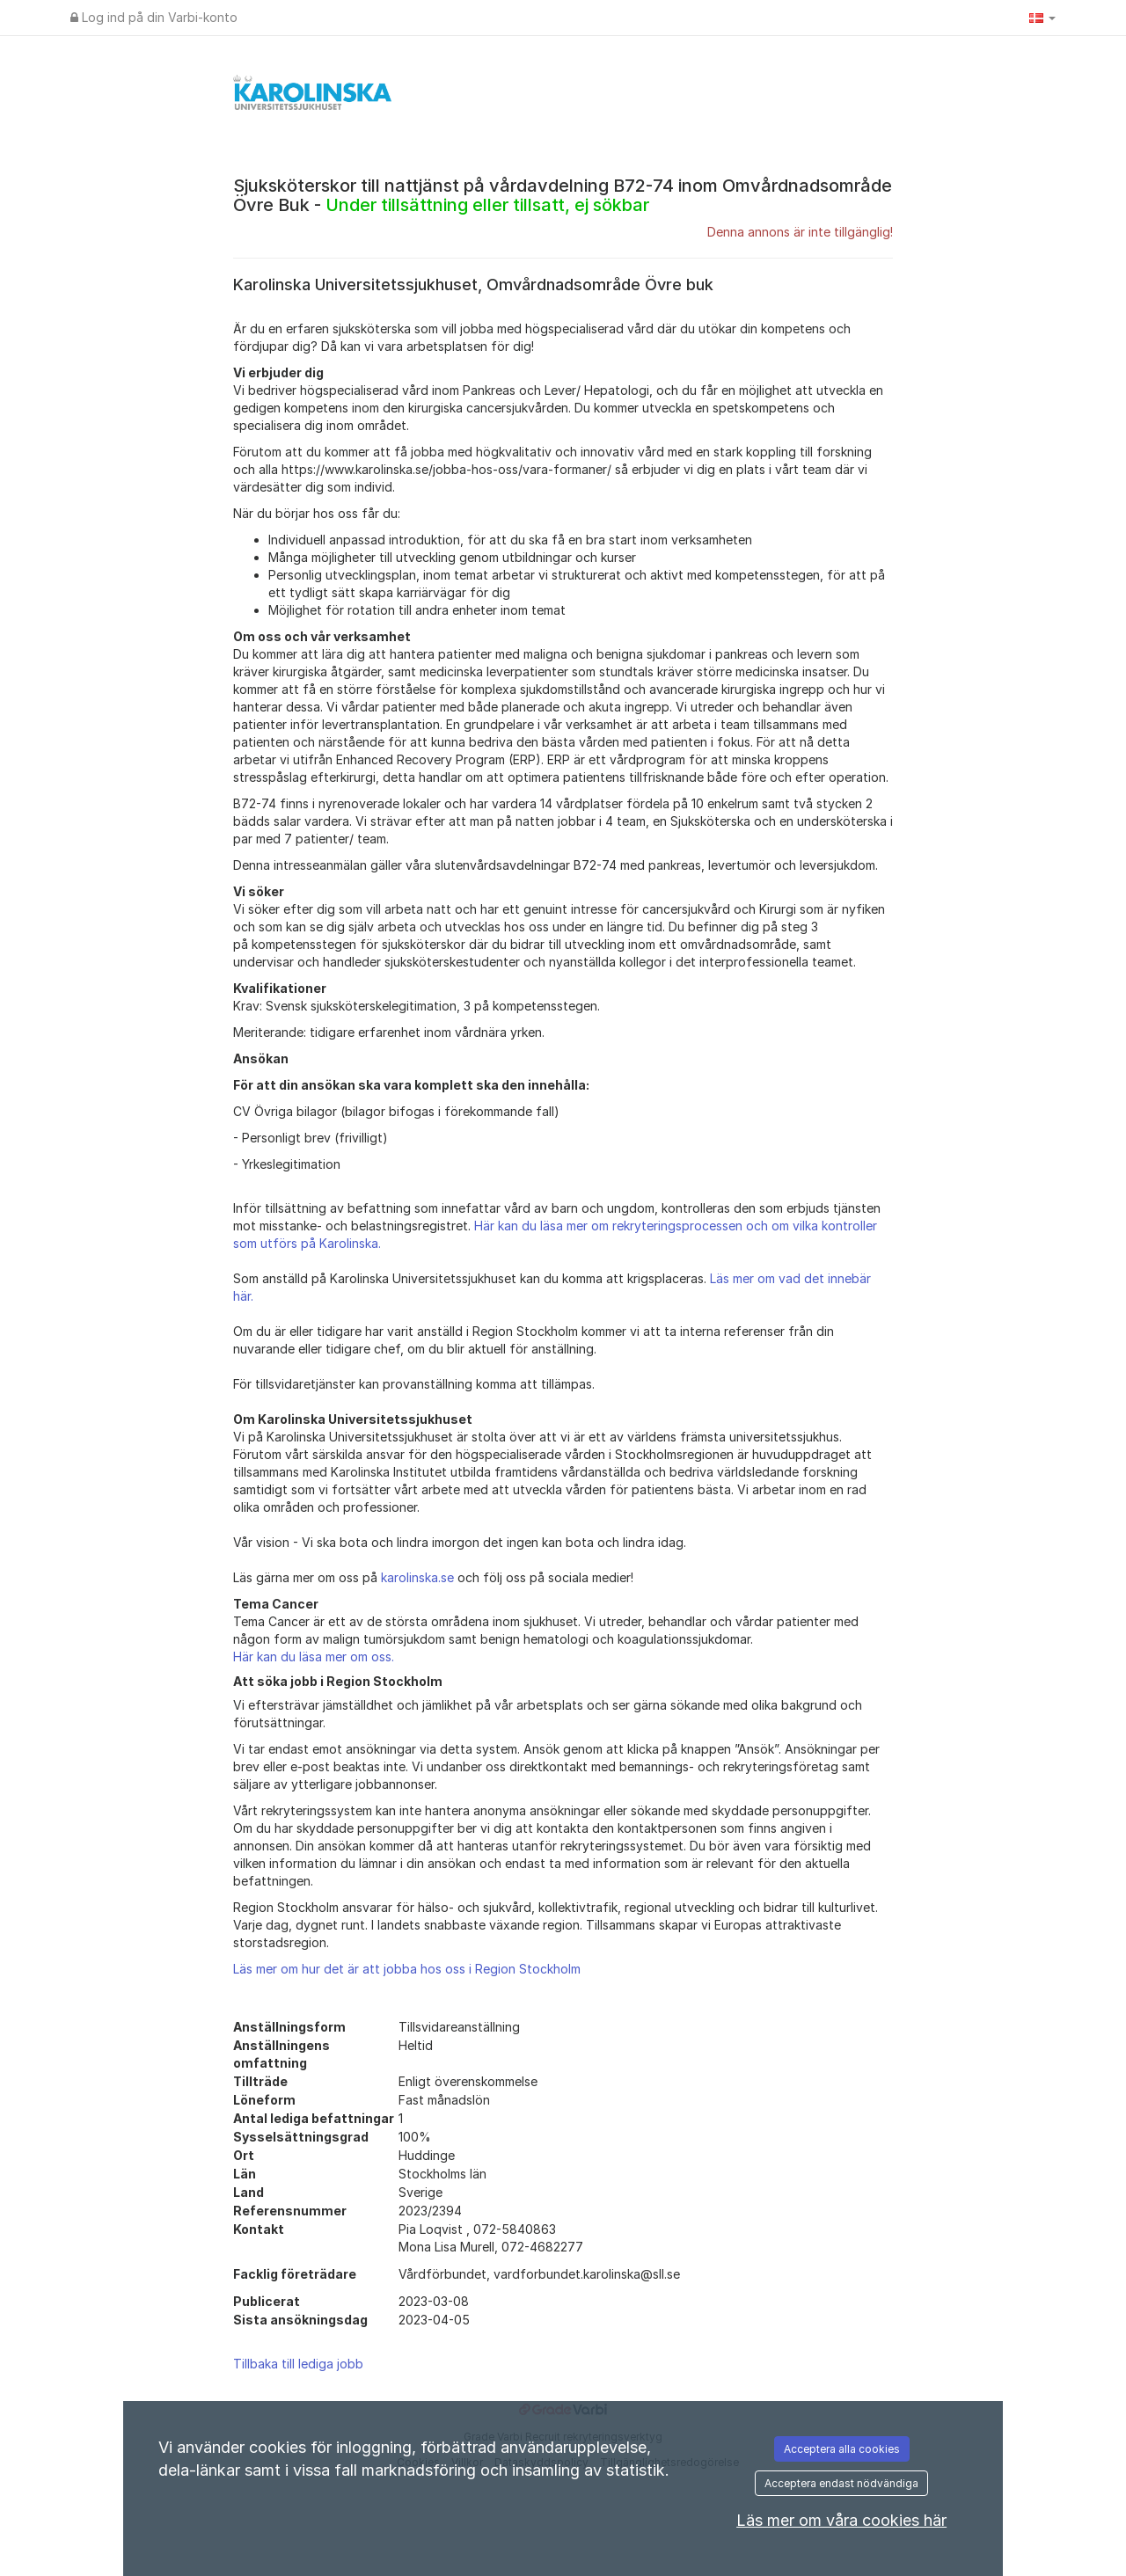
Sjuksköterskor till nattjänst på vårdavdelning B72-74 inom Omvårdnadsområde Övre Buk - (562, 195)
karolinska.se (417, 1577)
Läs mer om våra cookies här (841, 2520)
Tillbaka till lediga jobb (298, 2363)
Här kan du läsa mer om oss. (313, 1656)
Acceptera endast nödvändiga (841, 2483)
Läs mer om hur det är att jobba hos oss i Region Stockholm (407, 1968)
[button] (1042, 17)
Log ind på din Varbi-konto (154, 17)
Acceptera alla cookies (842, 2449)
